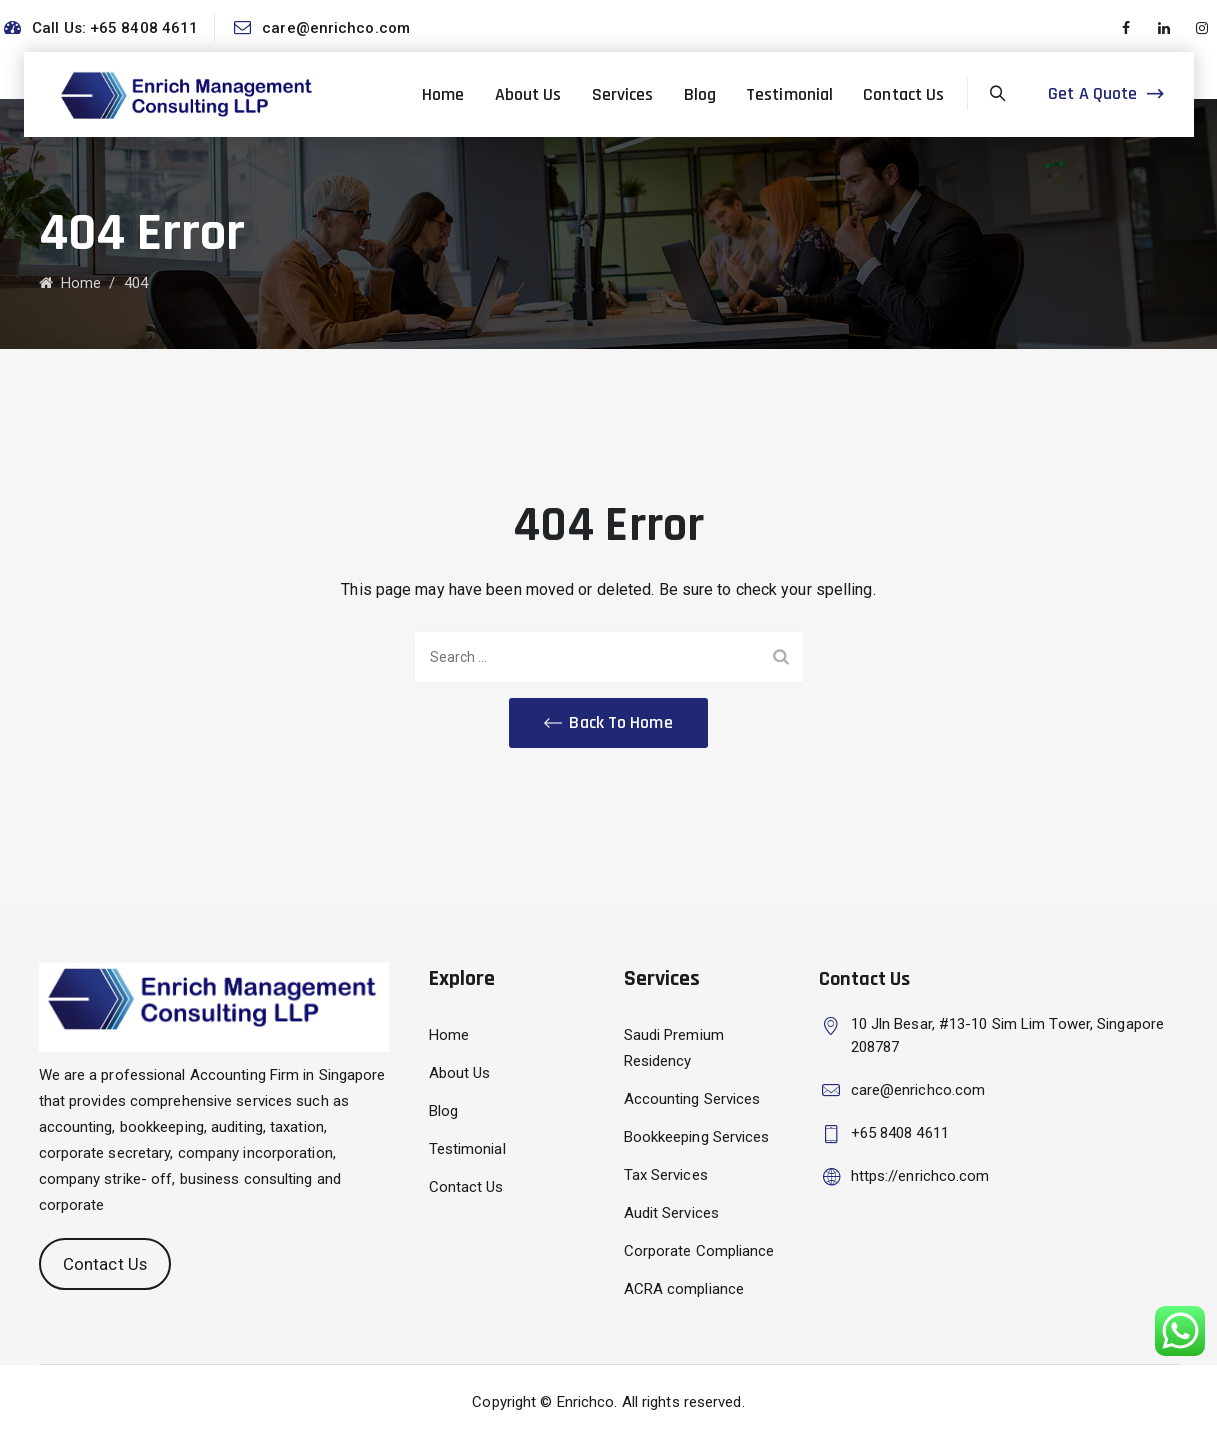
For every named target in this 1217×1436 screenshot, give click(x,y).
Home (443, 94)
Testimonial (789, 94)
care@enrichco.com (336, 28)
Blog (700, 94)
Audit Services (671, 1213)
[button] (608, 723)
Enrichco (586, 1402)
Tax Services (666, 1175)
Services (623, 94)
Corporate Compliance (699, 1251)
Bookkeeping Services (697, 1137)
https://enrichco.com (920, 1176)
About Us (528, 94)
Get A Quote (1092, 93)
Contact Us (903, 94)
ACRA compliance (684, 1289)
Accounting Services (692, 1099)
